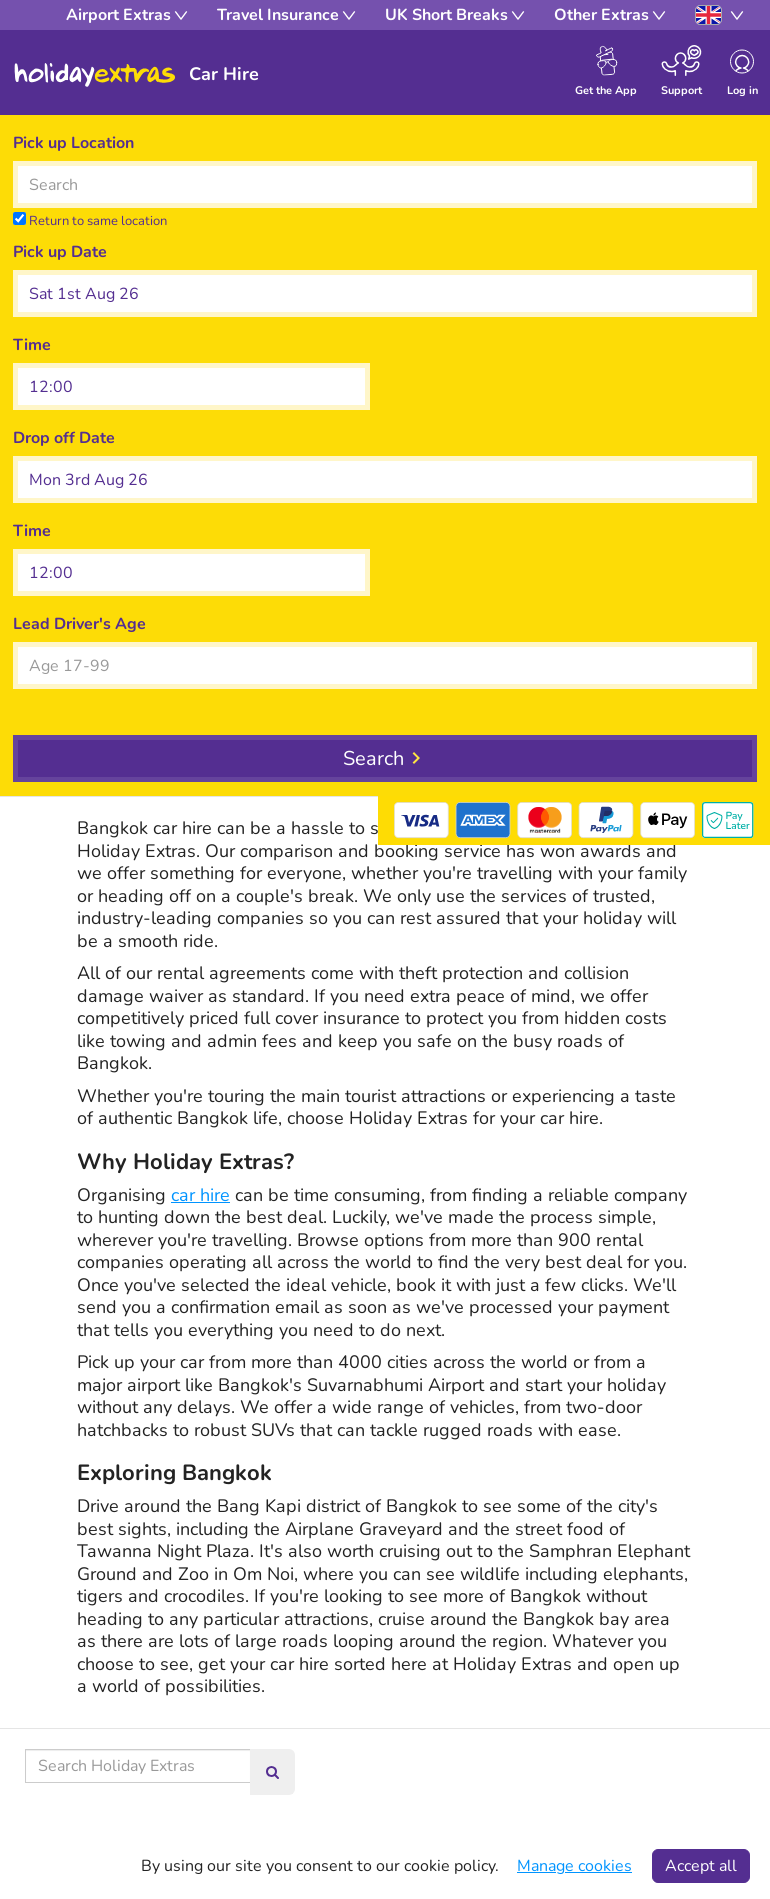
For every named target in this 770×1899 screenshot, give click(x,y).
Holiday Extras (95, 75)
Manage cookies (574, 1866)
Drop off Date (64, 438)
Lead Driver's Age (79, 624)
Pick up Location (73, 143)
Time (32, 345)
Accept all (701, 1866)
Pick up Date (60, 252)
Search (373, 758)
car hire (200, 1195)
